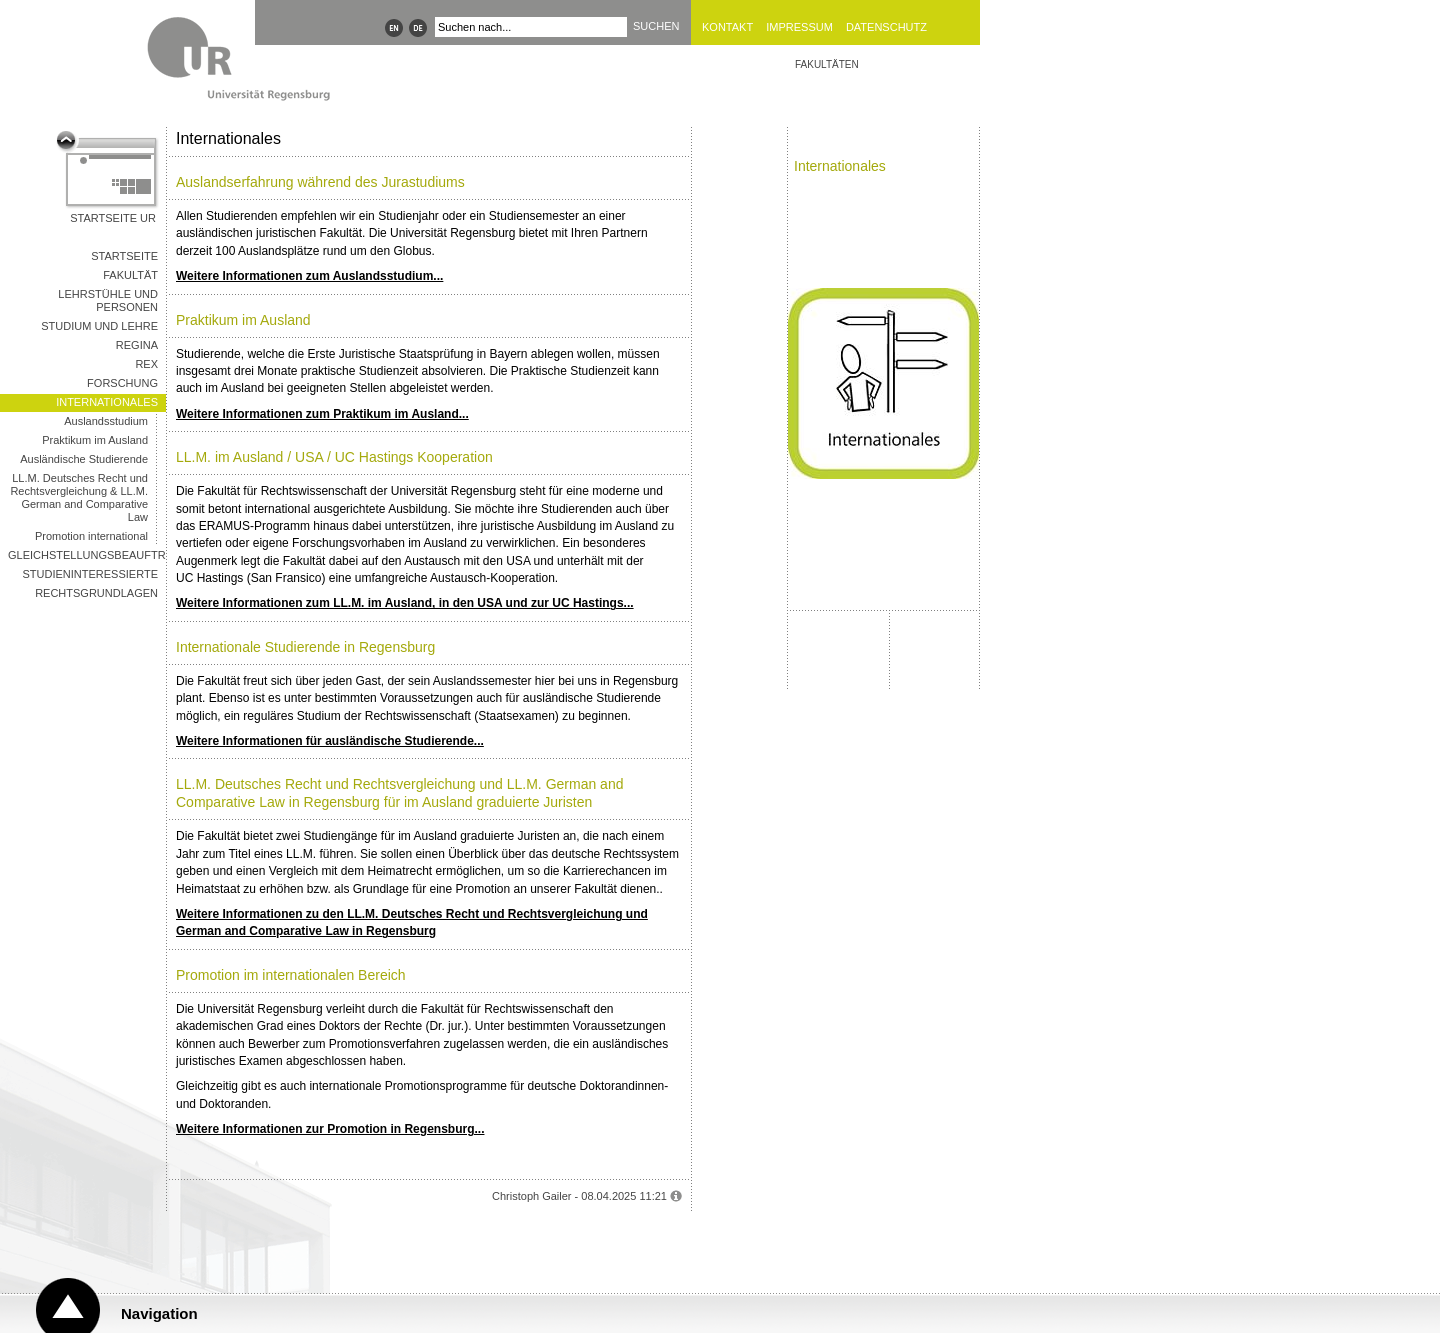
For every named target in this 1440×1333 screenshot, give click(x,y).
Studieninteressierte (91, 574)
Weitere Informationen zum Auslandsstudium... (309, 276)
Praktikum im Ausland (95, 440)
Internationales (107, 402)
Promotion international (91, 536)
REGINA (137, 345)
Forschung (122, 383)
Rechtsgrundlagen (96, 593)
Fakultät (130, 275)
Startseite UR (113, 218)
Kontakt (727, 27)
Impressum (799, 27)
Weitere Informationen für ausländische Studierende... (330, 741)
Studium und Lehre (99, 326)
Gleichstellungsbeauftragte (87, 555)
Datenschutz (886, 27)
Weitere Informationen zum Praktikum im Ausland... (322, 414)
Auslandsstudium (106, 421)
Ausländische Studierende (84, 459)
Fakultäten (827, 64)
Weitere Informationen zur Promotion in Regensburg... (330, 1129)
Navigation (159, 1313)
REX (146, 364)
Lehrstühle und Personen (108, 300)
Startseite (124, 256)
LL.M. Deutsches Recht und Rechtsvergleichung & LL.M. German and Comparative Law (79, 497)
